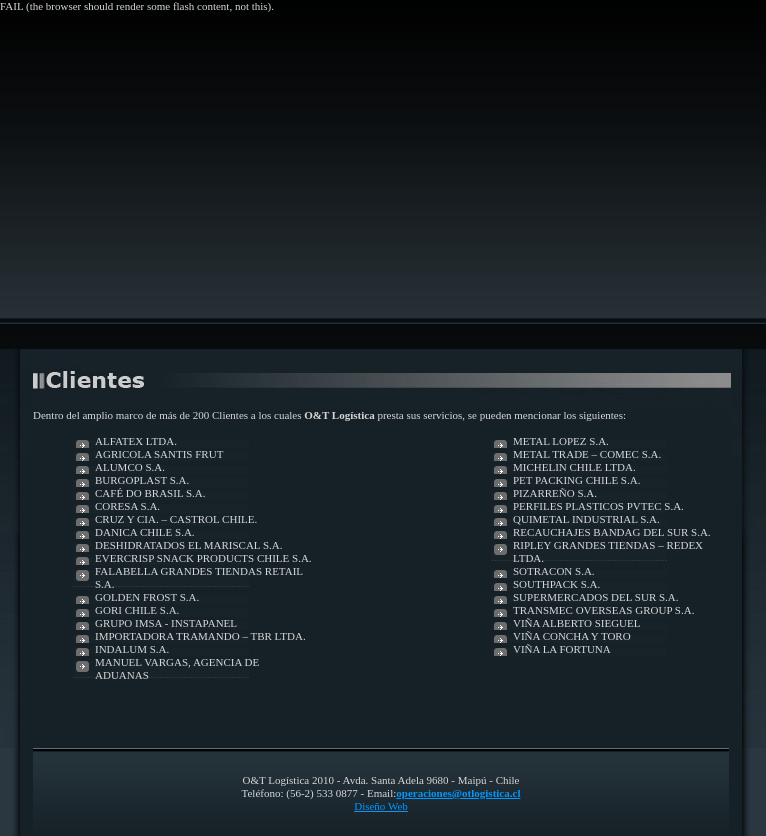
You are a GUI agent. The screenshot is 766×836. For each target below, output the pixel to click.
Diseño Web (381, 806)
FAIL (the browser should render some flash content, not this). (137, 6)
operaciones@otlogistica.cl (458, 793)
